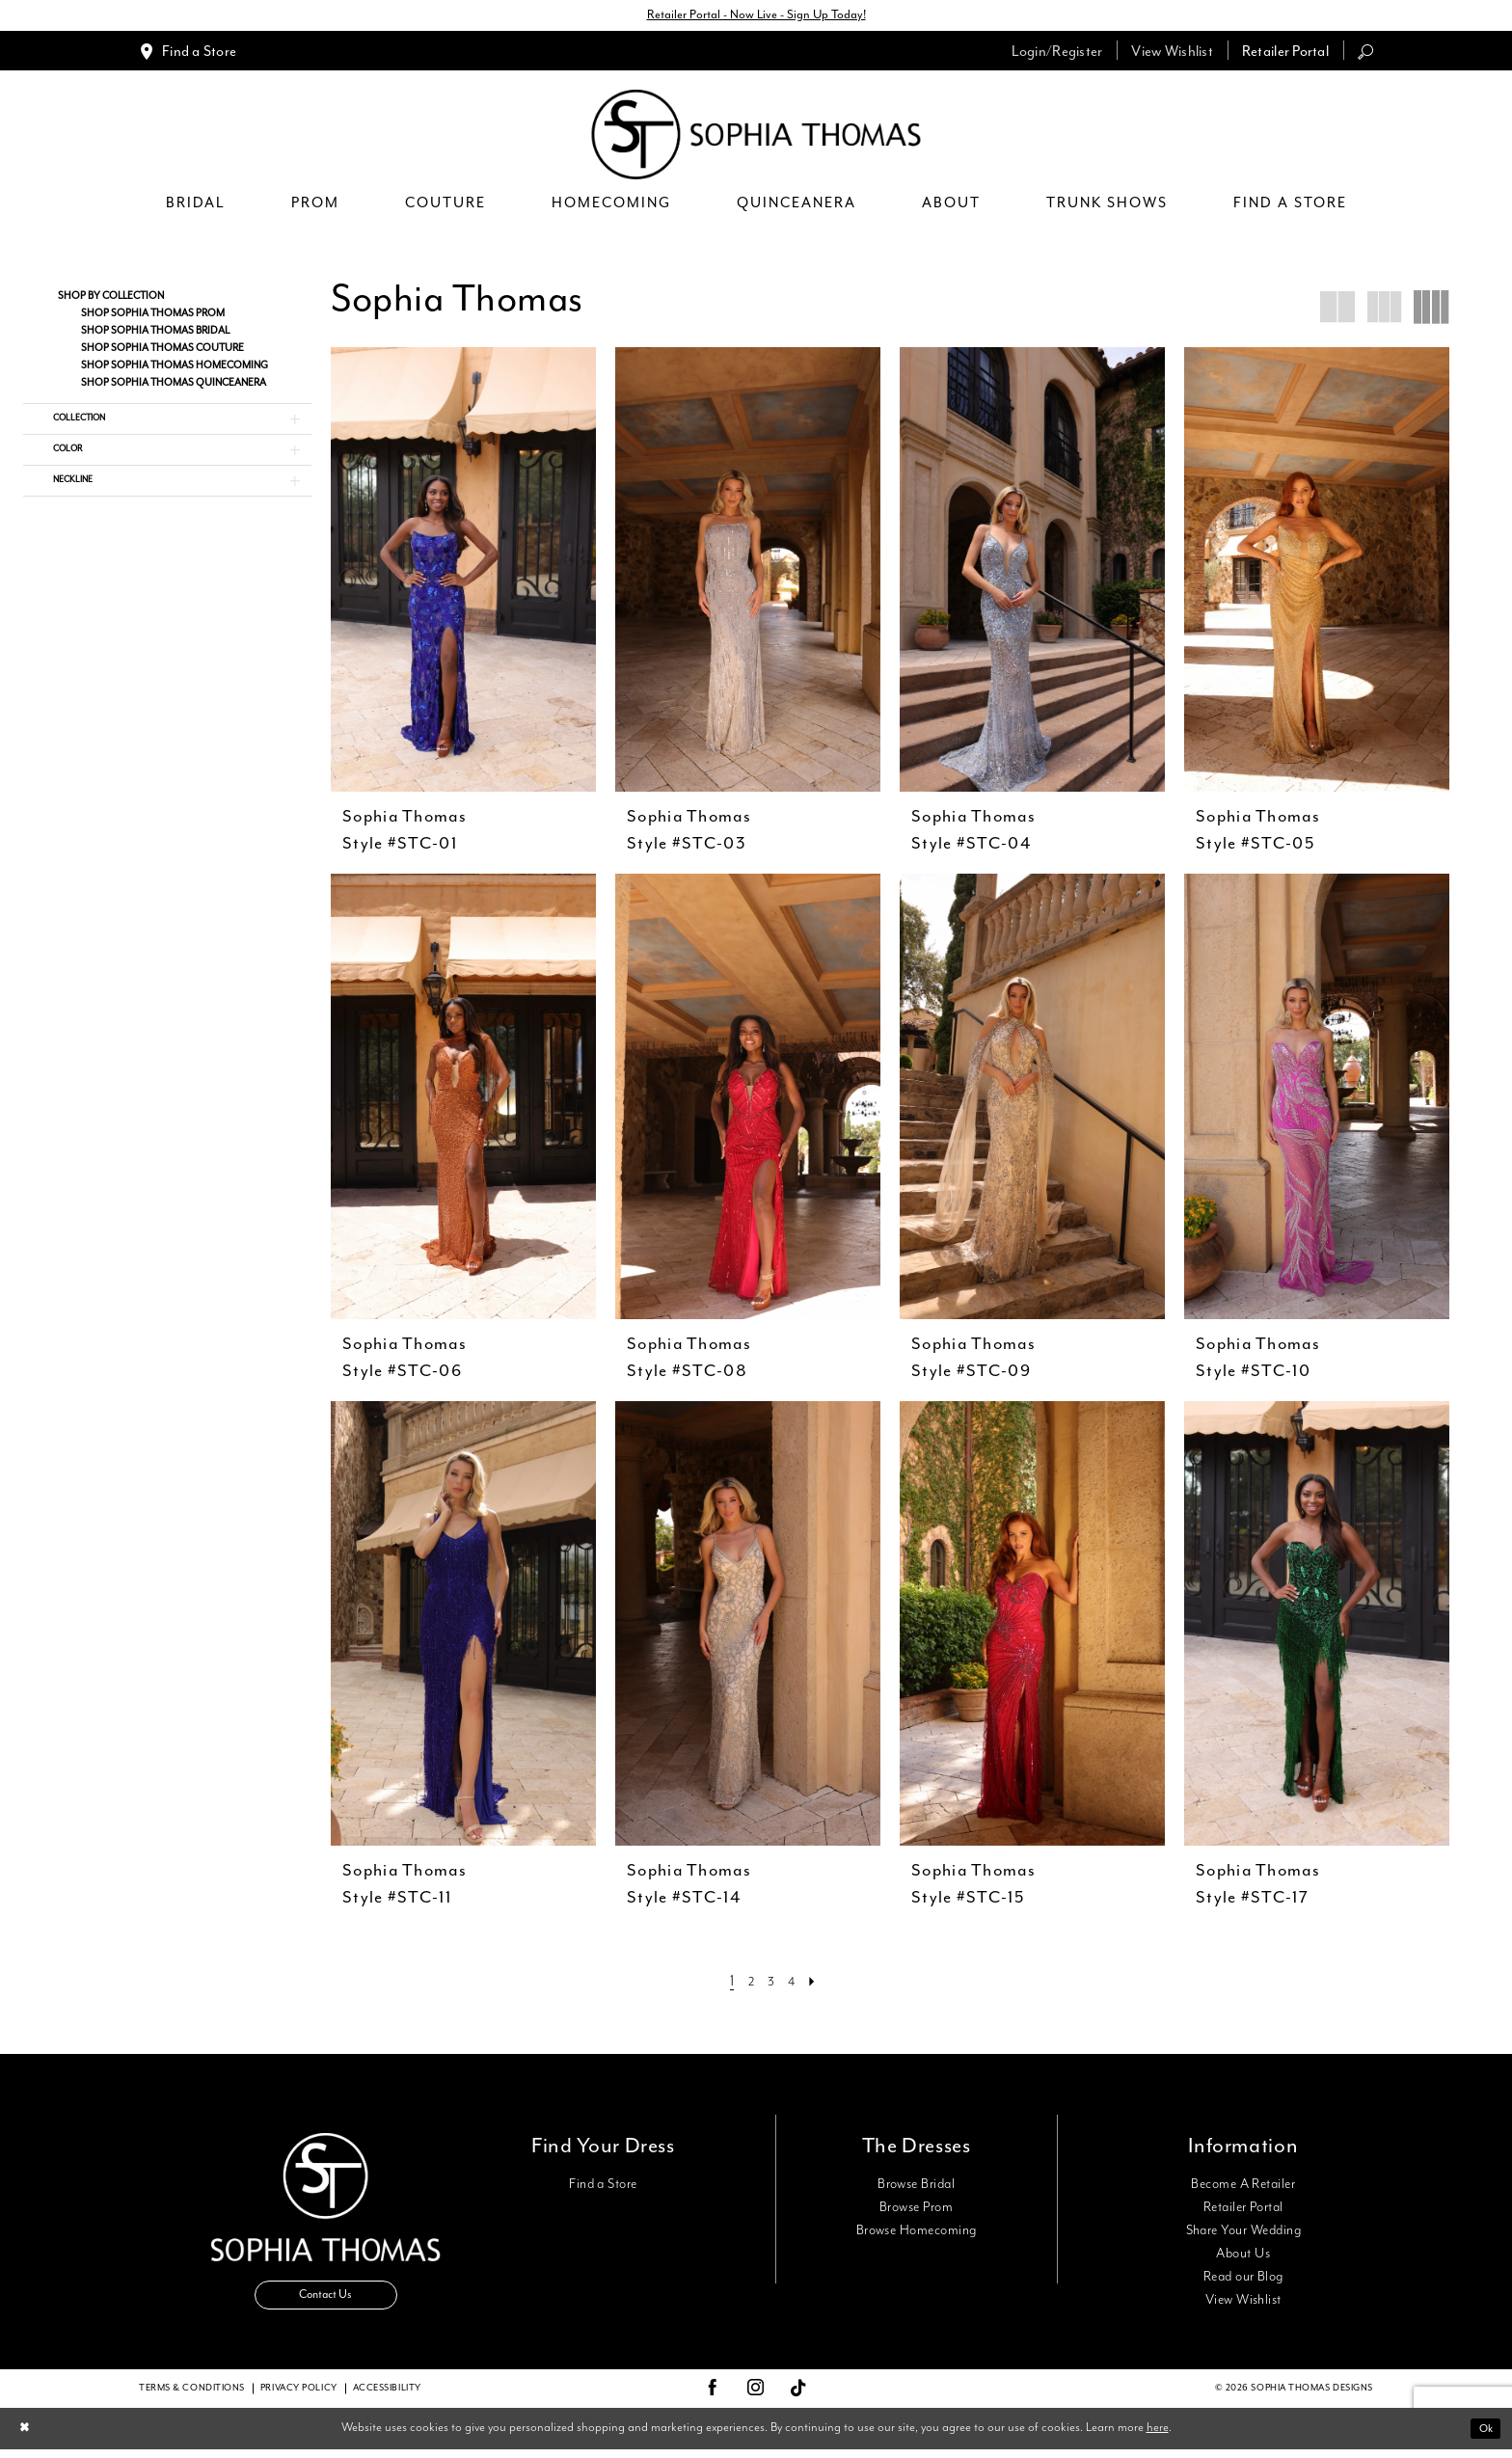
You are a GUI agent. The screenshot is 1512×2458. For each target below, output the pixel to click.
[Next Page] (819, 1984)
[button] (1057, 53)
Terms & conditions (192, 2397)
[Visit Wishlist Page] (1172, 53)
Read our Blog (1243, 2279)
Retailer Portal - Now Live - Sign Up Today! (756, 17)
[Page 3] (770, 1984)
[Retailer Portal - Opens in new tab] (1285, 53)
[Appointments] (187, 53)
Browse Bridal (916, 2187)
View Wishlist (1243, 2302)
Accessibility (387, 2397)
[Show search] (1365, 53)
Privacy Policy (299, 2397)
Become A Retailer (1243, 2187)
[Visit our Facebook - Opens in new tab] (712, 2398)
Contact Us (326, 2303)
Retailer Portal (1243, 2210)
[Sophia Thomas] (756, 137)
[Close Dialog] (27, 2437)
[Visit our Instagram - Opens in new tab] (756, 2398)
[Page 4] (794, 1984)
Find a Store (603, 2187)
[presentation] (463, 573)
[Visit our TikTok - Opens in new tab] (799, 2398)
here (1158, 2437)
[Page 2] (748, 1984)
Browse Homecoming (916, 2233)
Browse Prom (916, 2210)
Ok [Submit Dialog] (1482, 2437)
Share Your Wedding (1243, 2233)
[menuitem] (187, 53)
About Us (1243, 2256)
